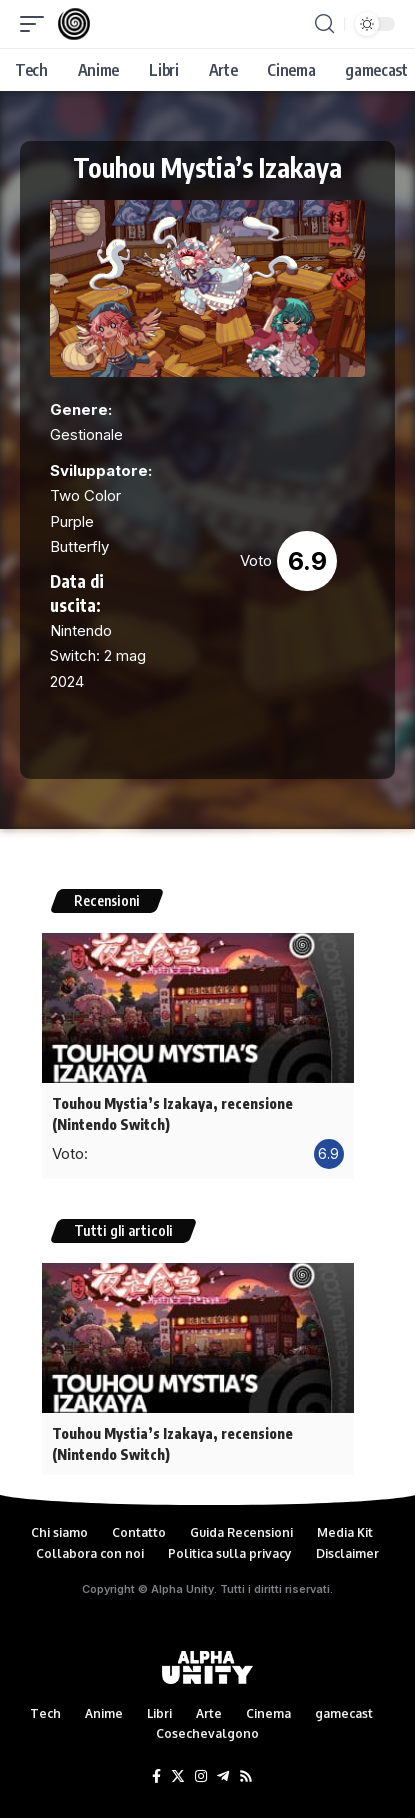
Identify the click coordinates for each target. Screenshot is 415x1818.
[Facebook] (156, 1777)
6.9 (307, 561)
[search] (324, 24)
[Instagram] (201, 1777)
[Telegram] (223, 1777)
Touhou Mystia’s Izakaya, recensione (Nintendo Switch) (172, 1114)
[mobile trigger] (37, 24)
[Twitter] (178, 1777)
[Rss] (246, 1777)
